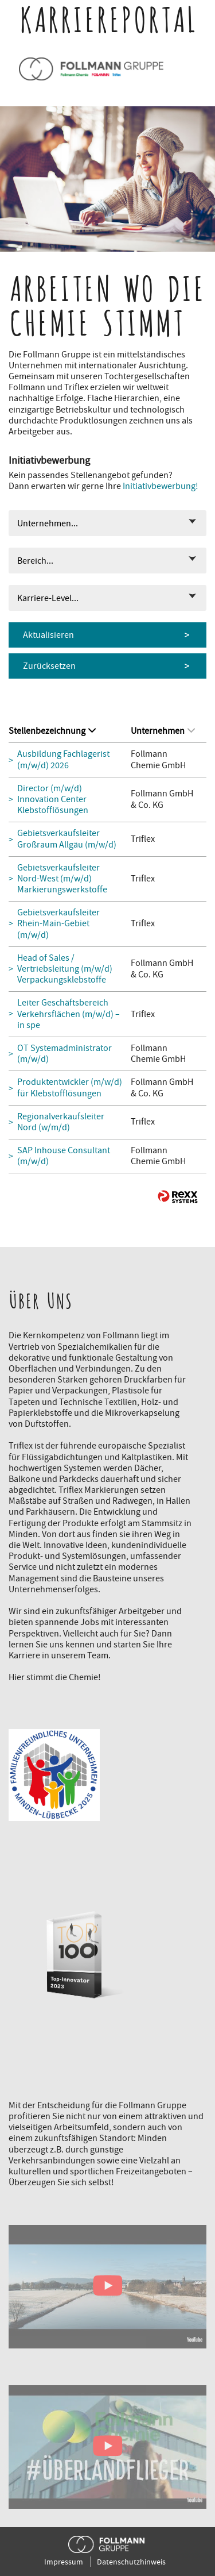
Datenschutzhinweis (131, 2561)
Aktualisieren (48, 635)
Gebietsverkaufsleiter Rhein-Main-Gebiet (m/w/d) (58, 923)
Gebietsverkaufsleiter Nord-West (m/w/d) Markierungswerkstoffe (62, 878)
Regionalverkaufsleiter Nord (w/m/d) (60, 1122)
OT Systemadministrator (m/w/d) (64, 1054)
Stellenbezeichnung (52, 731)
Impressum (63, 2561)
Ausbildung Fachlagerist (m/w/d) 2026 (63, 760)
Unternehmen (163, 731)
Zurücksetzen (49, 666)
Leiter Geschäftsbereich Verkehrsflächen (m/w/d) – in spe (68, 1014)
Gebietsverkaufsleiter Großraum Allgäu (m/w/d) (66, 839)
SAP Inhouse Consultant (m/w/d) (63, 1156)
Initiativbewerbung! (160, 486)
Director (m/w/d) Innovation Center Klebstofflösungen (52, 799)
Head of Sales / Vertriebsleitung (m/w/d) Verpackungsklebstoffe (64, 969)
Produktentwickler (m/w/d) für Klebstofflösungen (69, 1088)
